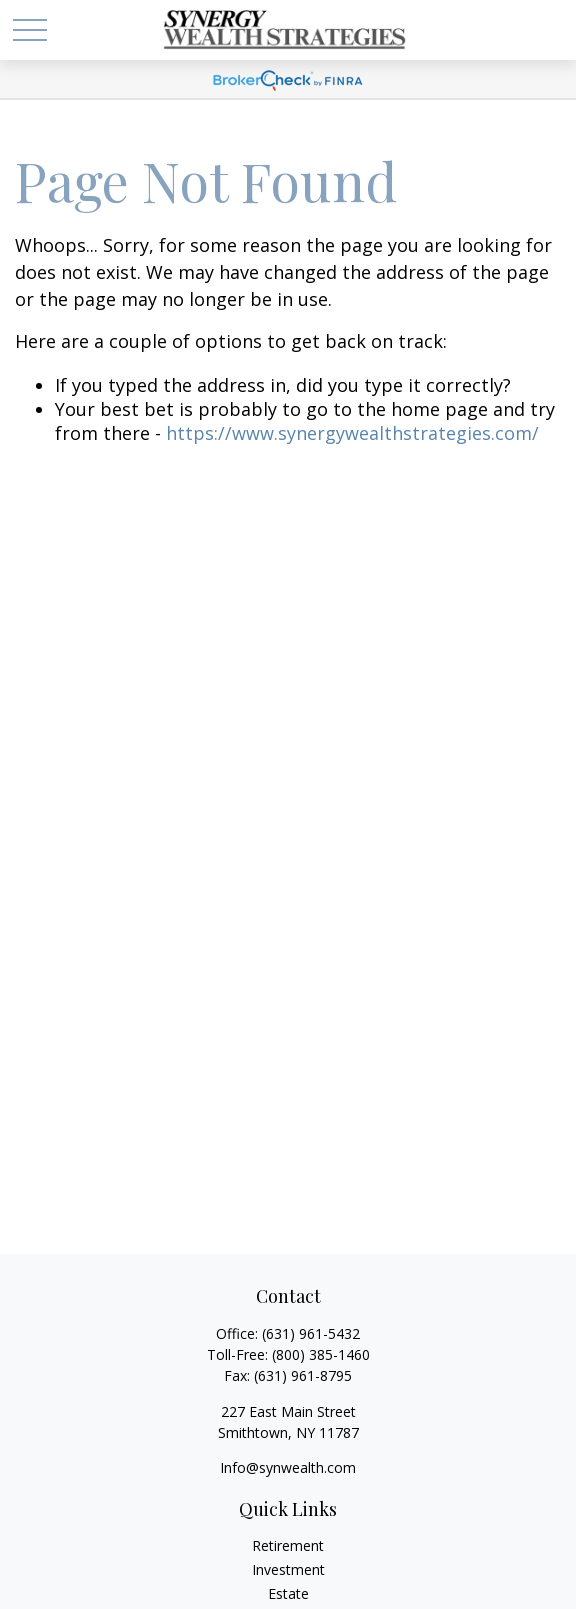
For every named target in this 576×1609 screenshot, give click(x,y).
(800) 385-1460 (321, 1354)
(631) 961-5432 (311, 1333)
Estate (288, 1593)
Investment (288, 1569)
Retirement (288, 1545)
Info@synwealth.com (288, 1467)
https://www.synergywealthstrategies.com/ (352, 433)
